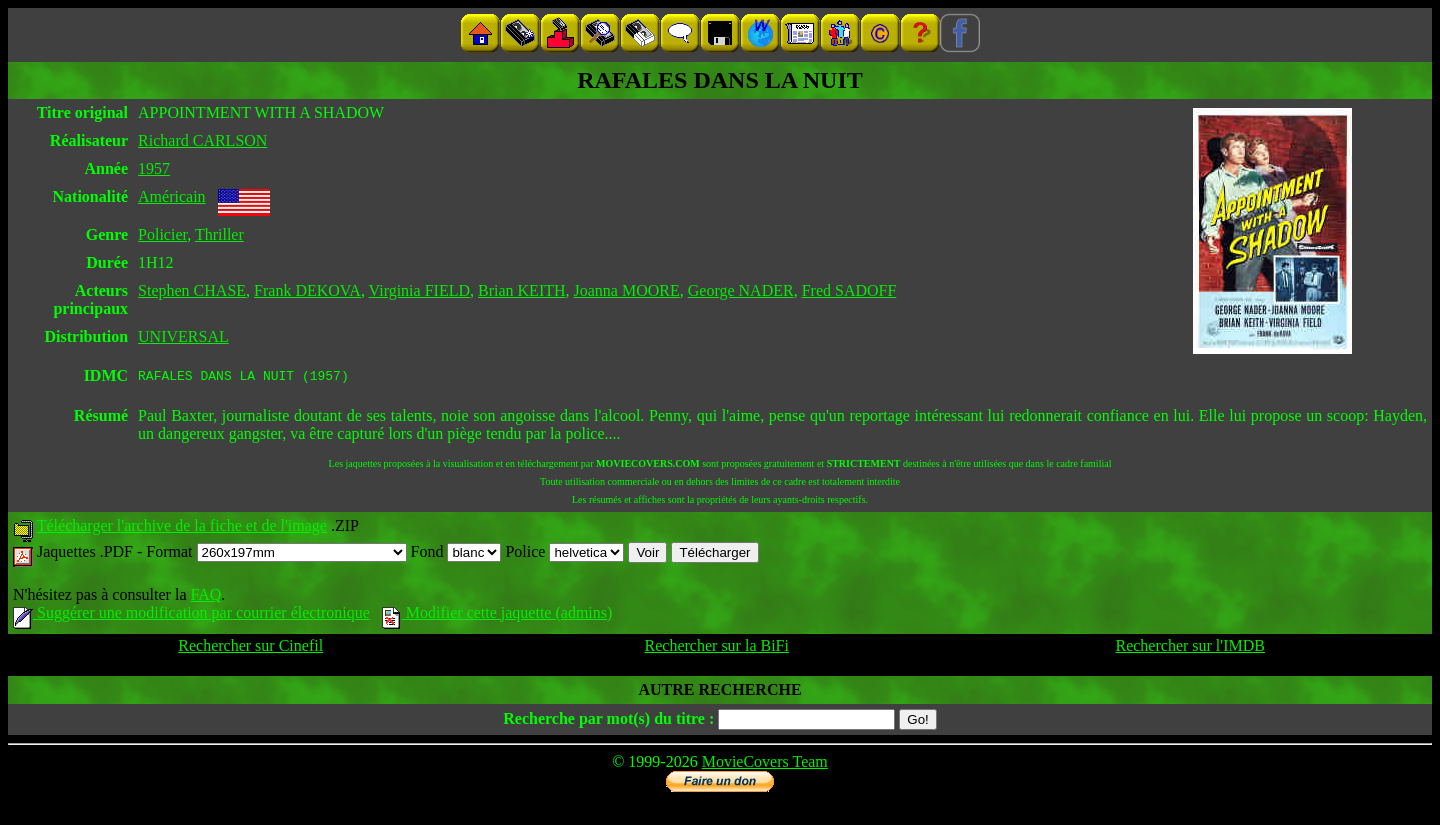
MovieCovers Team (765, 764)
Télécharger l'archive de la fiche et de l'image (182, 528)
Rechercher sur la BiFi (717, 648)
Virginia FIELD (419, 290)
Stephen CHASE (192, 290)
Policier (162, 234)
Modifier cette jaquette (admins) (497, 615)
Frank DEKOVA (307, 290)
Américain (172, 196)
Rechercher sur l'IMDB (1190, 648)
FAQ (205, 597)
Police (564, 554)
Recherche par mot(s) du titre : (608, 721)
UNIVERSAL (183, 336)
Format (276, 554)
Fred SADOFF (849, 290)
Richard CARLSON (202, 140)
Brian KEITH (522, 290)
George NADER (741, 290)
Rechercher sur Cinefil (250, 648)
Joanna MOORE (627, 290)
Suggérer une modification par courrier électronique (191, 615)
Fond (456, 554)
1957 (154, 168)
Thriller (219, 234)
